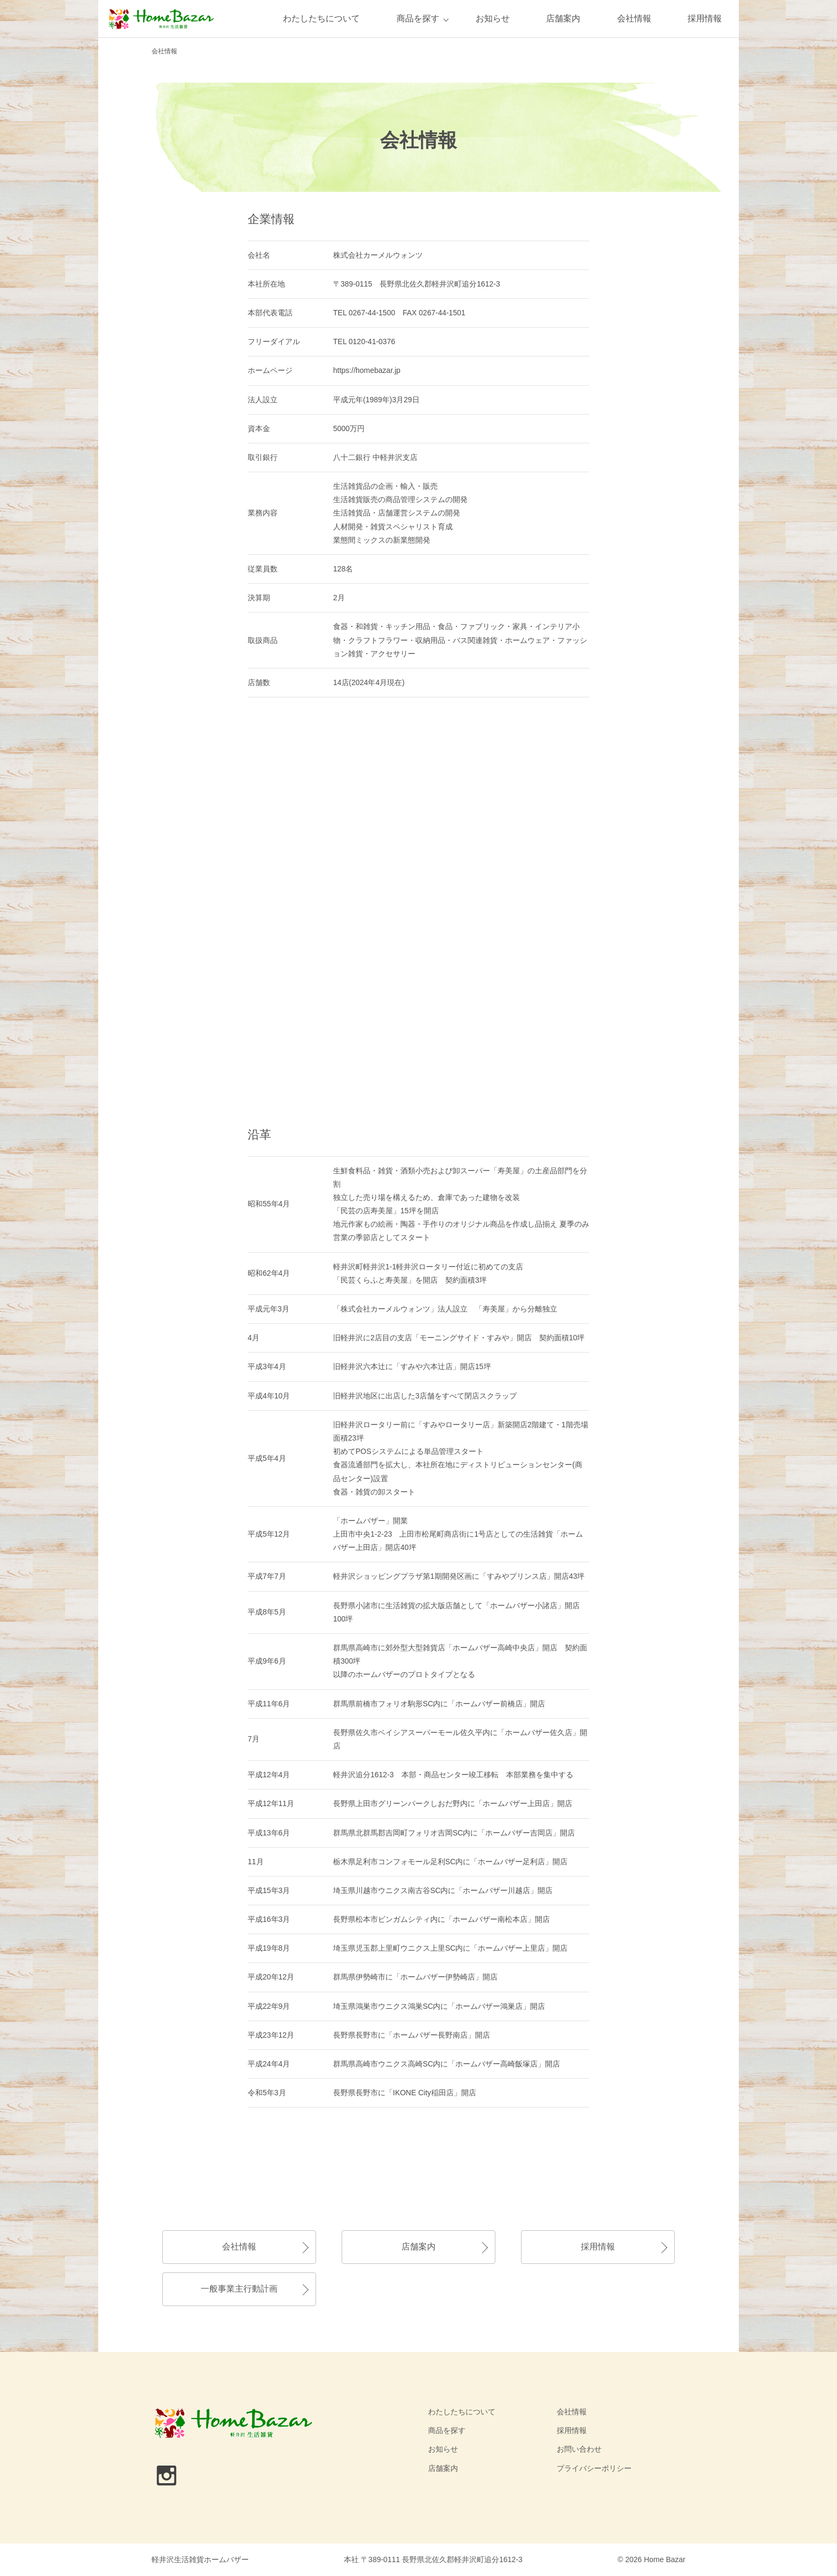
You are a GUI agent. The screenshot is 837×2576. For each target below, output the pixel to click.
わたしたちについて (321, 18)
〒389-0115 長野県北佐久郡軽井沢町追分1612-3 (416, 284)
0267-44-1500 (372, 312)
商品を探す (418, 18)
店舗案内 (563, 18)
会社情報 (634, 18)
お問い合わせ (579, 2449)
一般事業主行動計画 (239, 2288)
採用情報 (705, 18)
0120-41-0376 (372, 341)
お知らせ (493, 18)
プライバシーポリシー (594, 2468)
